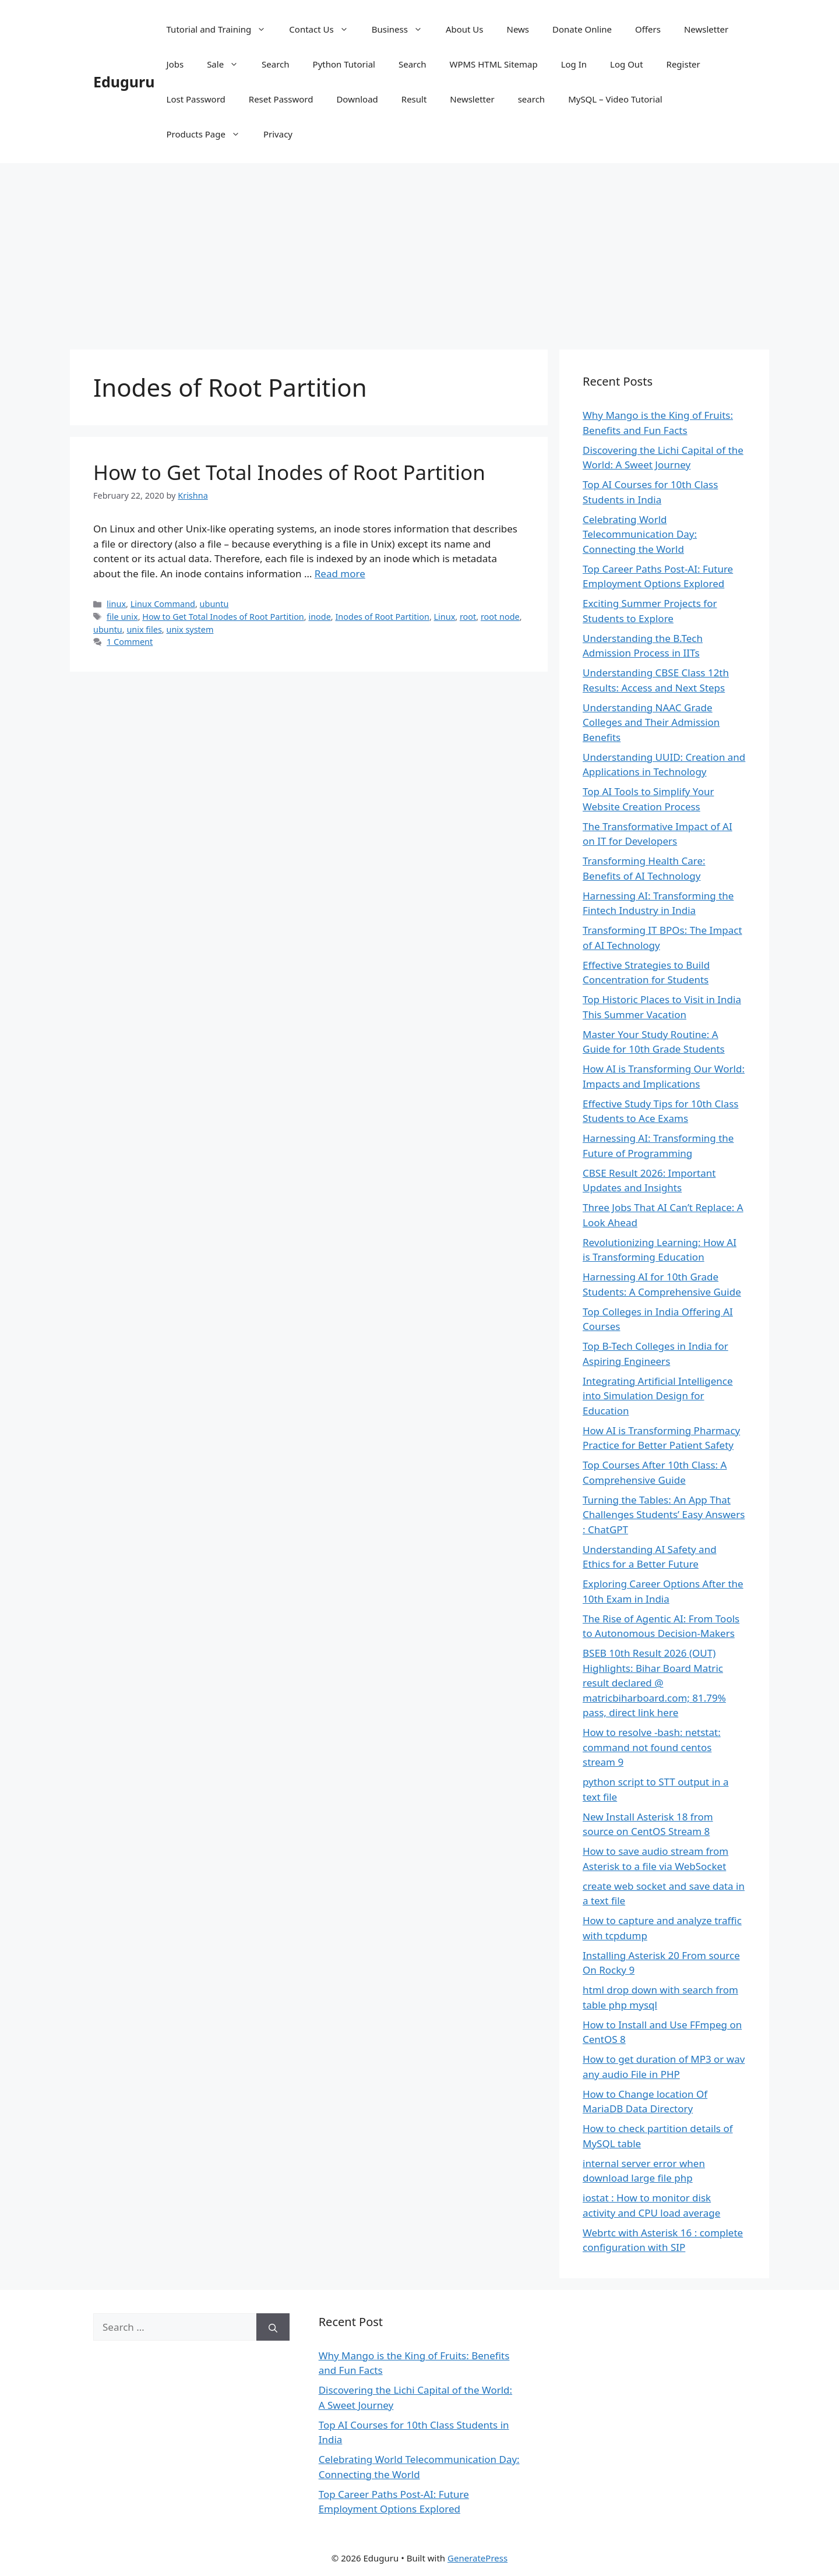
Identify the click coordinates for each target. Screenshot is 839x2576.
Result (414, 99)
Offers (648, 29)
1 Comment (130, 641)
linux (116, 603)
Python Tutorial (344, 64)
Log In (574, 64)
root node (500, 616)
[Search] (273, 2327)
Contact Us (324, 29)
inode (319, 616)
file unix (122, 616)
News (518, 29)
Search (275, 64)
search (531, 99)
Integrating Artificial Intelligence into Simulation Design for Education (658, 1395)
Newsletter (706, 29)
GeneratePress (477, 2558)
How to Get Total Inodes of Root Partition (289, 472)
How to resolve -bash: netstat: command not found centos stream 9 (652, 1747)
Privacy (277, 134)
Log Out (626, 64)
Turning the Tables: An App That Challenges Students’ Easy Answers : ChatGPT (664, 1514)
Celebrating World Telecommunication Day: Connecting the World (640, 534)
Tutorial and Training (222, 29)
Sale (228, 64)
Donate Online (582, 29)
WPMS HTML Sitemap (493, 64)
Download (357, 99)
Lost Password (196, 99)
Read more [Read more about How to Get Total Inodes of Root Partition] (340, 573)
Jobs (175, 64)
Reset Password (281, 99)
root (468, 616)
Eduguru (124, 81)
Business (403, 29)
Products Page (209, 134)
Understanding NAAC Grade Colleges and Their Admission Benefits (651, 722)
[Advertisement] (419, 250)
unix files (143, 629)
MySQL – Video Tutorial (615, 99)
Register (683, 64)
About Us (465, 29)
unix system (189, 629)
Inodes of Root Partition (382, 616)
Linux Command (163, 603)
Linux (445, 616)
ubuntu (214, 603)
